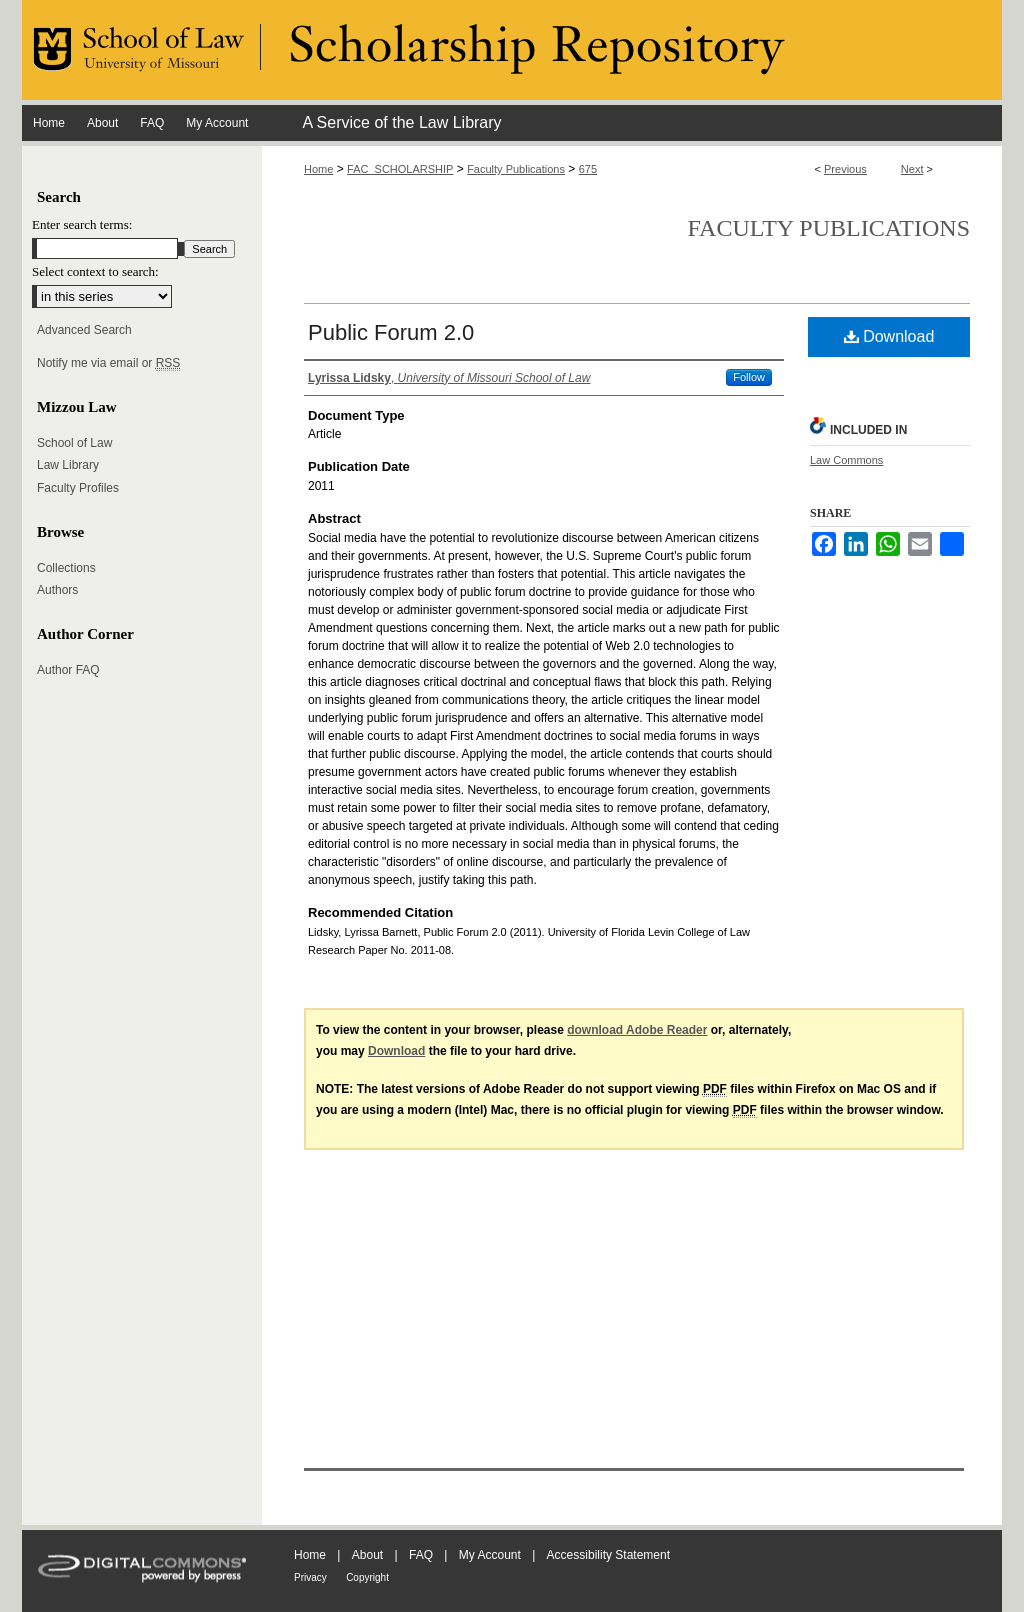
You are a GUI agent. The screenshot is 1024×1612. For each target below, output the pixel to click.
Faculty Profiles (78, 488)
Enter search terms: (82, 224)
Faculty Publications (516, 169)
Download (889, 336)
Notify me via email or (108, 363)
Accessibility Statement (608, 1555)
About (367, 1555)
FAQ (421, 1555)
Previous (845, 169)
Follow (749, 377)
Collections (66, 568)
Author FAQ (68, 670)
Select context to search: (95, 271)
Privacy (310, 1577)
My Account (490, 1555)
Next (912, 169)
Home (318, 169)
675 (588, 169)
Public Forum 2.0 (391, 332)
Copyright (367, 1577)
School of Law (74, 443)
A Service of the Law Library (401, 122)
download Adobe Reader (637, 1030)
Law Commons (846, 460)
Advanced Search (84, 330)
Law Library (68, 465)
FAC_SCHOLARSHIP (400, 169)
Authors (57, 590)
